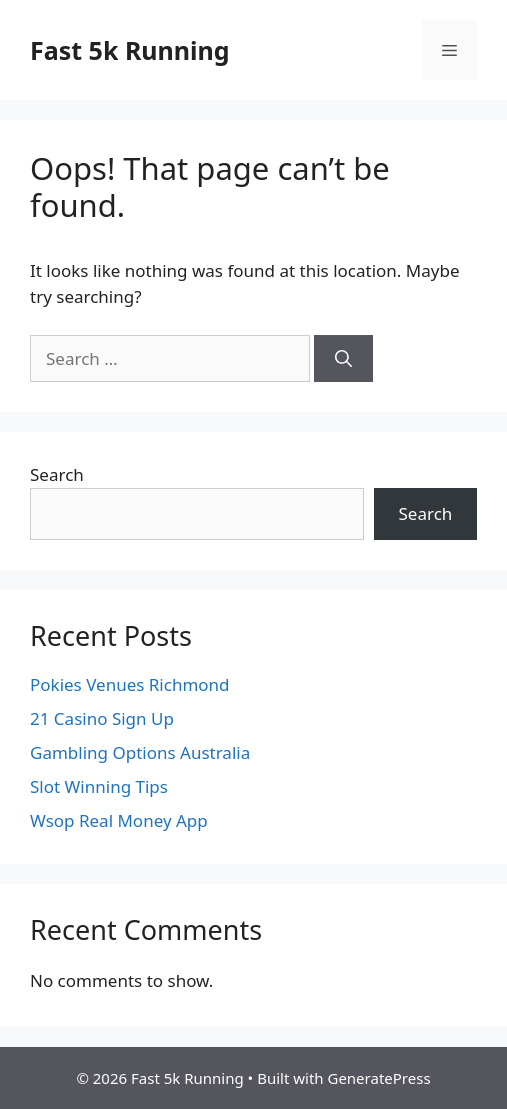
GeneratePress (378, 1078)
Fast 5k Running (130, 50)
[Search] (343, 359)
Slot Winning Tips (99, 786)
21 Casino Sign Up (102, 718)
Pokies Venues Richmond (130, 684)
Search (57, 474)
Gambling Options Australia (140, 752)
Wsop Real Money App (119, 820)
